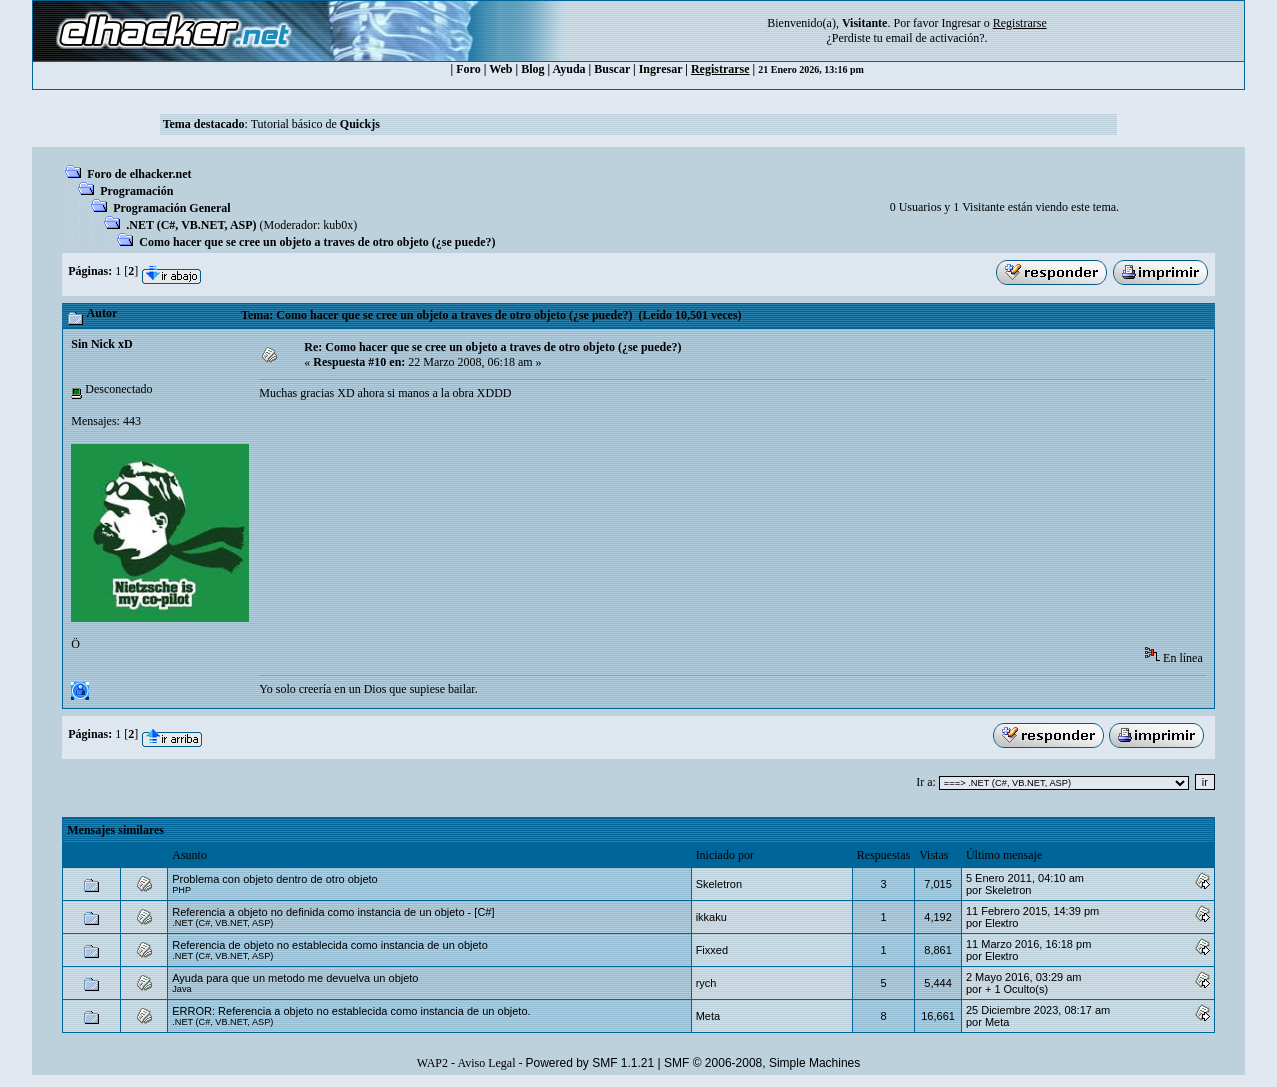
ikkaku (711, 917)
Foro (468, 69)
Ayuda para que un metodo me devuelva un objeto (295, 978)
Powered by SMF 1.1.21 (589, 1063)
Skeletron (719, 884)
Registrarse (720, 69)
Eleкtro (1002, 923)
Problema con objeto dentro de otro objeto (274, 879)
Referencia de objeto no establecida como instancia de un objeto (330, 945)
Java (181, 989)
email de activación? (935, 38)
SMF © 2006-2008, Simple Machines (762, 1063)
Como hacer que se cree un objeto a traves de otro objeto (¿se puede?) (317, 242)
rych (706, 983)
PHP (181, 890)
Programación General (171, 208)
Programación (136, 191)
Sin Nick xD (101, 344)
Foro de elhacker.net (139, 174)
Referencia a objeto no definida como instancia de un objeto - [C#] (333, 912)
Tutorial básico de (315, 124)
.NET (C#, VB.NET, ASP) (191, 225)
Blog (532, 69)
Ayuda (568, 69)
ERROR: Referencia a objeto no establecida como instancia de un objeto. (351, 1011)
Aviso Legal (486, 1063)
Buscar (612, 69)
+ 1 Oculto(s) (1016, 989)
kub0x (338, 225)
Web (500, 69)
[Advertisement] (623, 476)
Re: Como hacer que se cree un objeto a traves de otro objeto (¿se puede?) (492, 347)
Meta (708, 1016)
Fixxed (712, 950)
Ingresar (960, 23)
